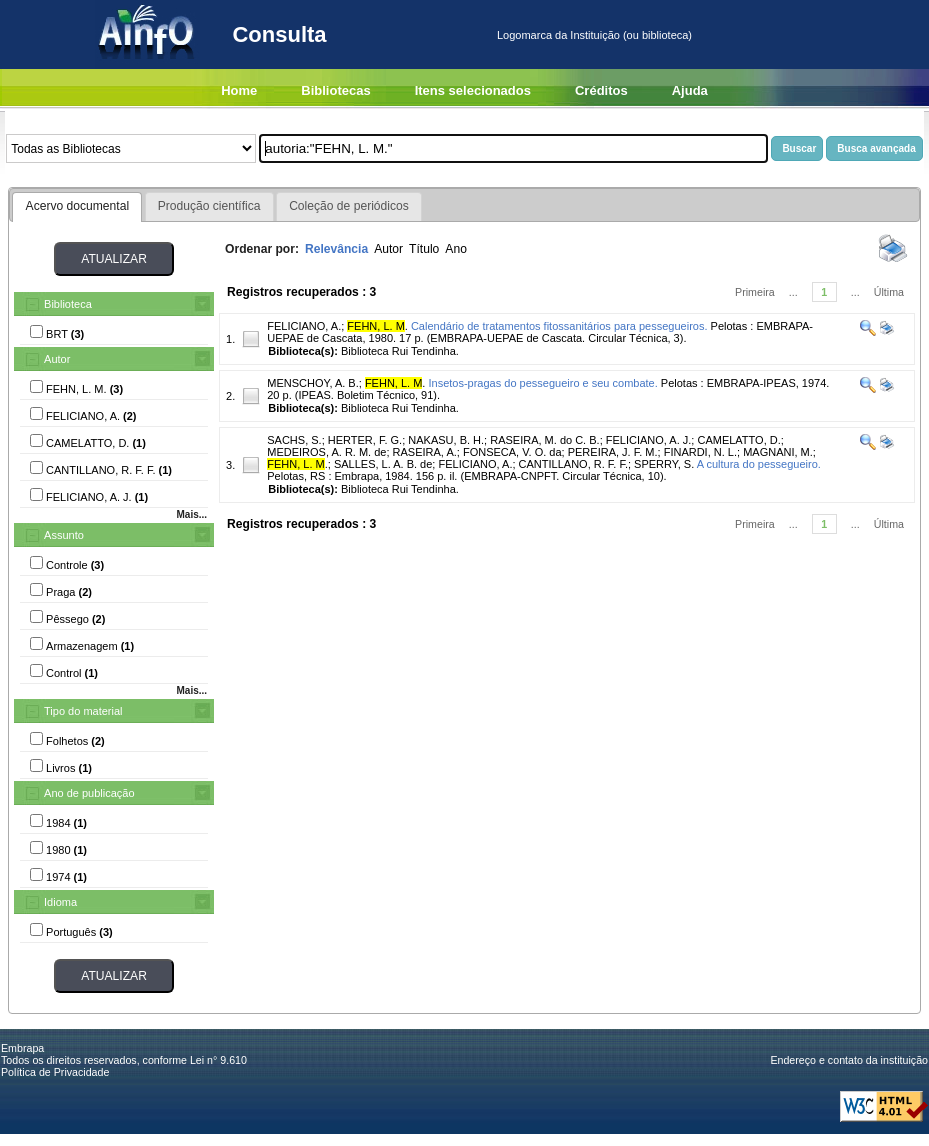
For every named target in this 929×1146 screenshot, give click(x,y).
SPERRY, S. (664, 464)
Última (889, 292)
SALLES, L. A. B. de (383, 464)
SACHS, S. (294, 440)
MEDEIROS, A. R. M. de (326, 452)
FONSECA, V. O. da (512, 452)
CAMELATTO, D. (738, 440)
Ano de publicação (89, 793)
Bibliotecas (335, 90)
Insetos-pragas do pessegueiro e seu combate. (542, 383)
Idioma (60, 902)
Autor (57, 359)
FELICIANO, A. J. (649, 440)
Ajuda (690, 90)
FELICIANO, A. (304, 326)
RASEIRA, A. (425, 452)
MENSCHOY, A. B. (313, 383)
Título (424, 249)
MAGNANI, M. (778, 452)
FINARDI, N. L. (700, 452)
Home (239, 90)
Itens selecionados (473, 90)
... (793, 292)
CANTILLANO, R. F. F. (573, 464)
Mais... (191, 514)
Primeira (755, 292)
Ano (456, 249)
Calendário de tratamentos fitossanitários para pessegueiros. (559, 326)
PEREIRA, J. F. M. (613, 452)
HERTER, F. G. (365, 440)
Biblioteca (68, 304)
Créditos (601, 90)
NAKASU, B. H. (446, 440)
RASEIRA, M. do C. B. (544, 440)
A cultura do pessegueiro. (759, 464)
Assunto (64, 535)
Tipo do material (83, 711)
